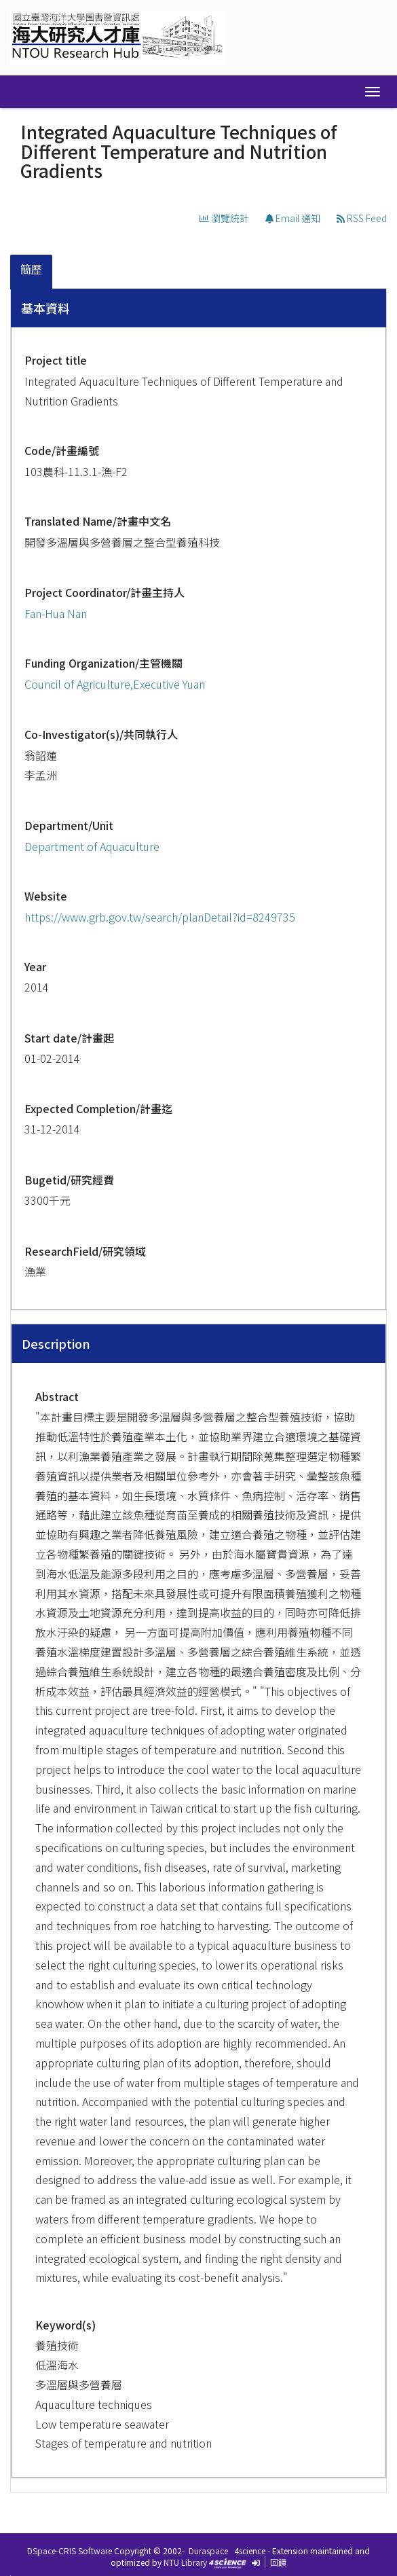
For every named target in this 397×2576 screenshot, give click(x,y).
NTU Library (185, 2562)
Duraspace (208, 2550)
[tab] (32, 272)
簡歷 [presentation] (31, 269)
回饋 (278, 2562)
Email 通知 (292, 218)
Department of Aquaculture (91, 846)
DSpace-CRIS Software (69, 2550)
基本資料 (45, 307)
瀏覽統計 (224, 218)
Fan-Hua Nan (55, 613)
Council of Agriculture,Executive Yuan (114, 684)
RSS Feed (362, 218)
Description (56, 1343)
